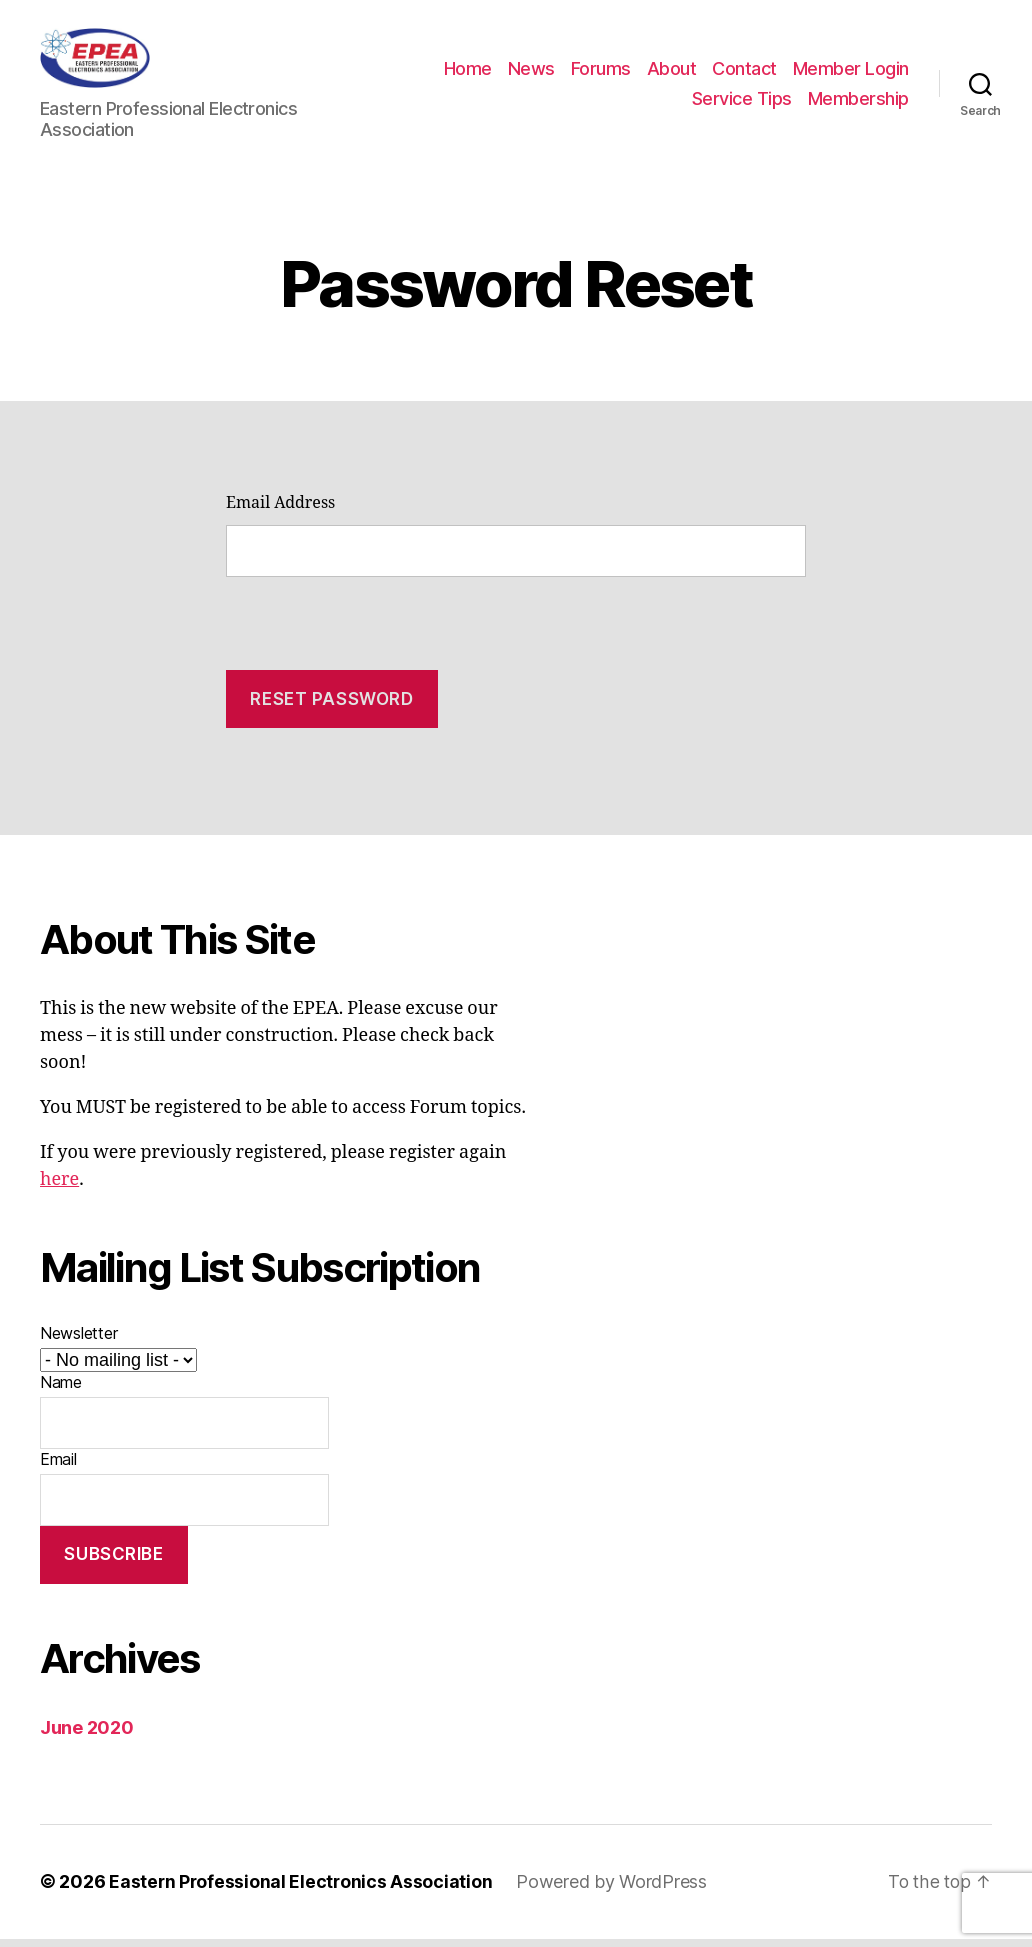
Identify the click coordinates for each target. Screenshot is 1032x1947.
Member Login (618, 102)
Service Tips (742, 102)
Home (600, 73)
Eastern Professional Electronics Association (302, 1890)
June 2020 (87, 1736)
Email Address (280, 512)
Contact (876, 73)
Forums (733, 73)
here (59, 1188)
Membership (858, 102)
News (663, 73)
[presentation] (378, 625)
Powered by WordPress (614, 1890)
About (804, 73)
